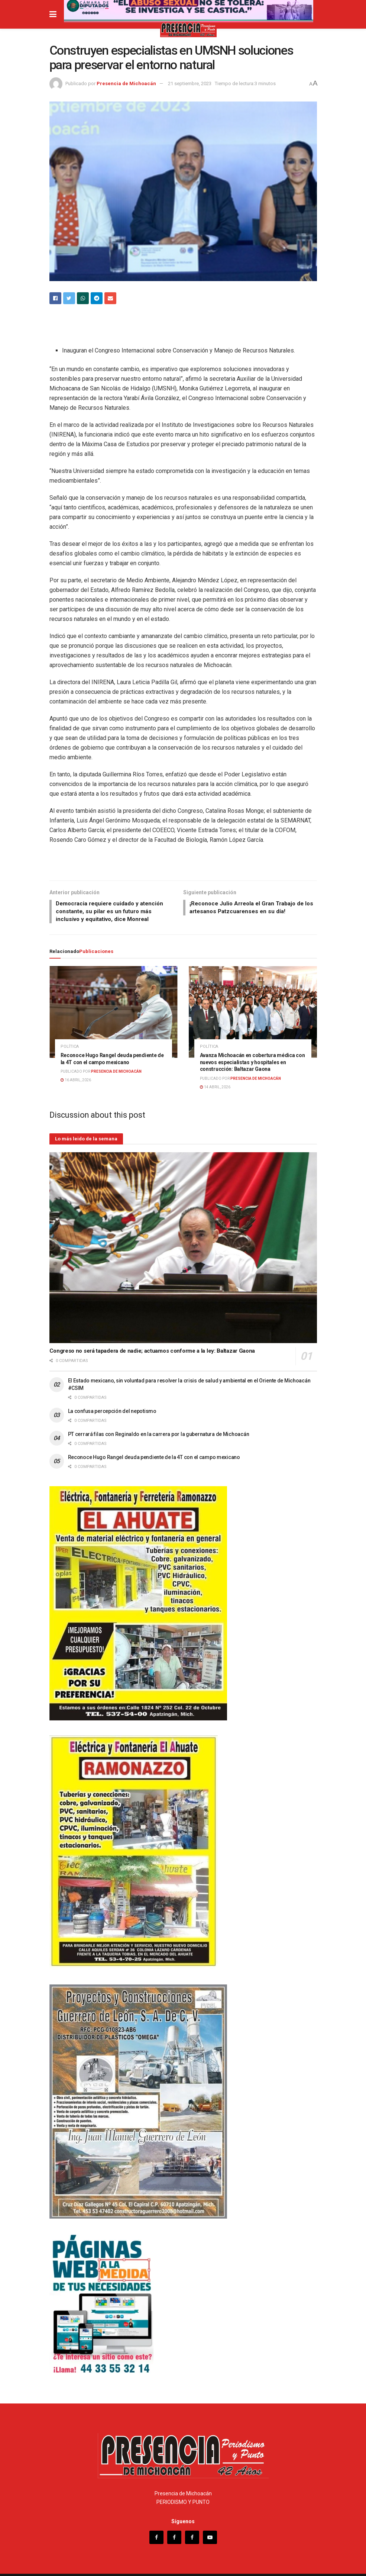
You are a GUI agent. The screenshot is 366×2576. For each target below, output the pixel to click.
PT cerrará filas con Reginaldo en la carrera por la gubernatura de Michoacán (158, 1424)
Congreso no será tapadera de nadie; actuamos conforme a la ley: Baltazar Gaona (152, 1341)
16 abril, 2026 (76, 1070)
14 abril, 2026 (215, 1077)
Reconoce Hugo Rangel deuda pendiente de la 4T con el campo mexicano (154, 1447)
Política (70, 1037)
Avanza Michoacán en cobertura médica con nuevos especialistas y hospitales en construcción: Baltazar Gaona (252, 1053)
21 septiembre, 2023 (189, 83)
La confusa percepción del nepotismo (113, 1401)
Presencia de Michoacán (126, 83)
